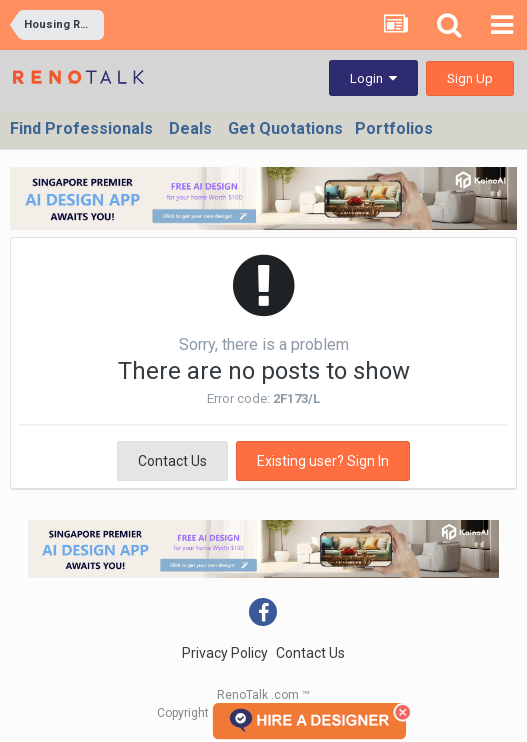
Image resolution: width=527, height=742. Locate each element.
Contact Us (172, 461)
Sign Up (470, 78)
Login (373, 78)
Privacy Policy (225, 653)
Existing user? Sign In (323, 461)
